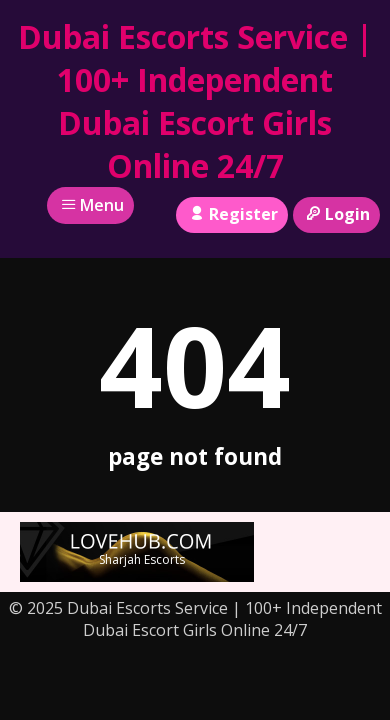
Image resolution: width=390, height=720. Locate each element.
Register (231, 214)
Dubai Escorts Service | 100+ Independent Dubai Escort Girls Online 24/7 (195, 101)
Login (336, 214)
